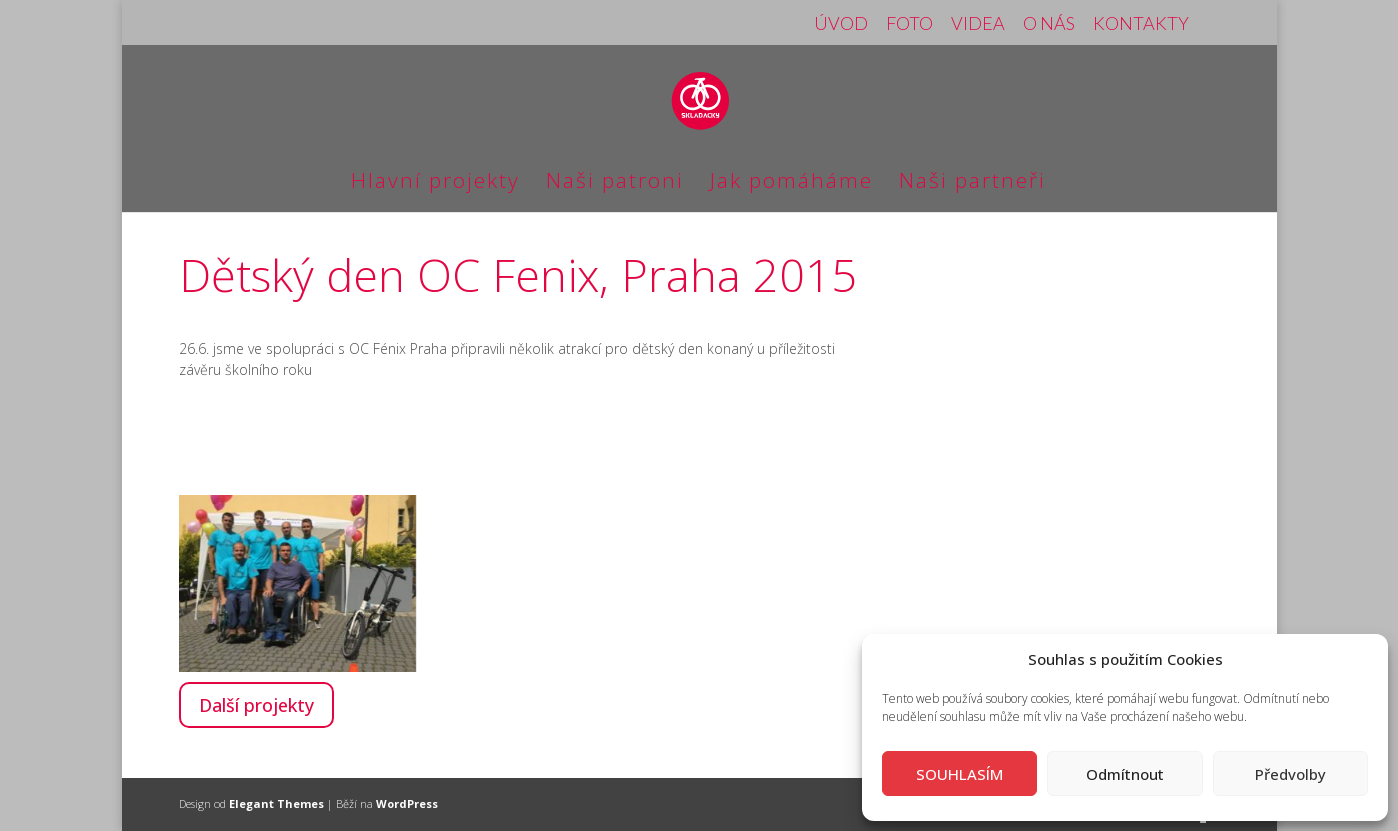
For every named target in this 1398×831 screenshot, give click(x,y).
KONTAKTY (1141, 24)
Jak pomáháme (791, 183)
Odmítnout (1125, 774)
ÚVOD (841, 24)
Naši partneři (972, 183)
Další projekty (256, 705)
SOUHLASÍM (959, 774)
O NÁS (1049, 24)
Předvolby (1290, 774)
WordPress (407, 803)
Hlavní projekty (435, 183)
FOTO (909, 24)
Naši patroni (615, 183)
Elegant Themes (276, 803)
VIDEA (978, 24)
